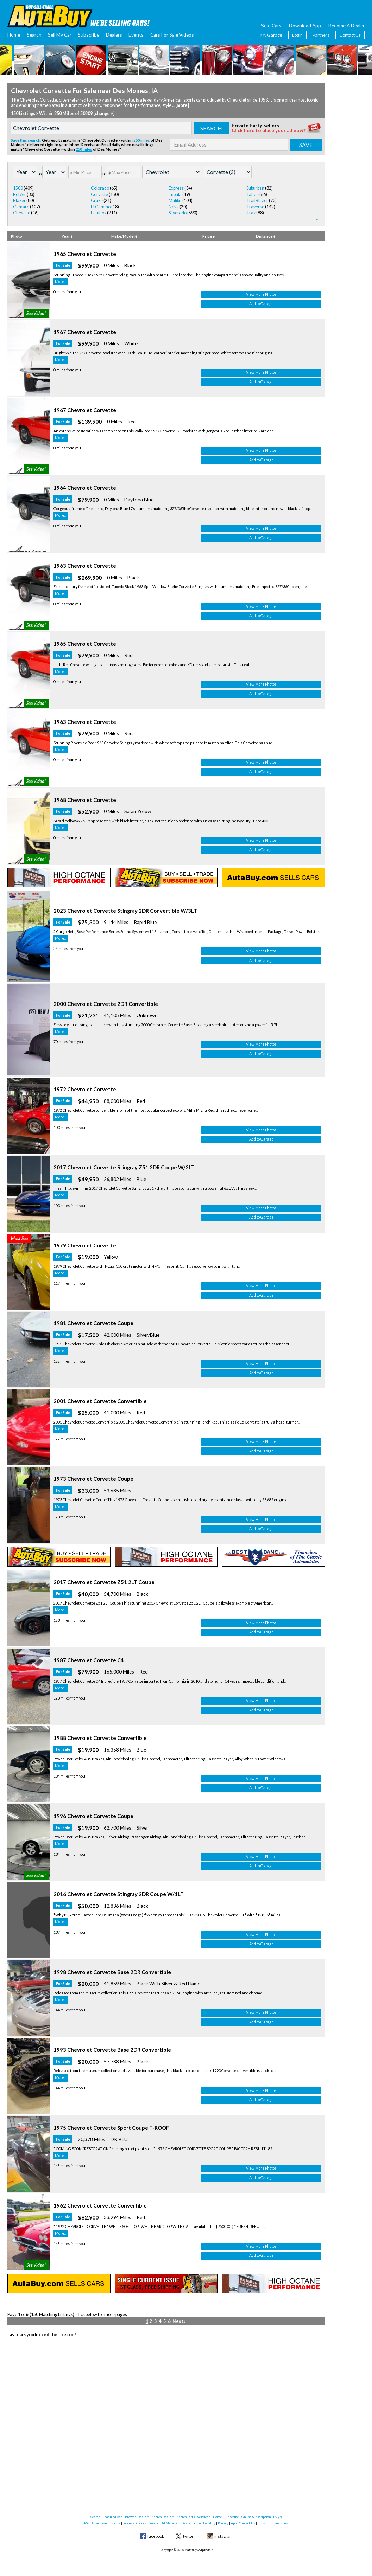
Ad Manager (170, 2523)
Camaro (21, 207)
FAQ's (277, 2517)
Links (262, 2523)
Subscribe (88, 35)
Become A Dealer (346, 25)
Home (13, 35)
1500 (18, 188)
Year (67, 236)
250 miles (141, 140)
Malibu (175, 200)
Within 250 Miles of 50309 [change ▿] (76, 113)
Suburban (255, 188)
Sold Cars (271, 25)
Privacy (223, 2523)
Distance (265, 236)
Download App (305, 25)
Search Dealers (163, 2517)
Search (34, 35)
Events (136, 35)
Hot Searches (278, 2523)
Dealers (114, 35)
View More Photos (281, 300)
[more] (182, 105)
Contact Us (350, 35)
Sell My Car (59, 35)
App (234, 2523)
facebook (155, 2536)
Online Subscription (256, 2517)
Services (203, 2517)
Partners (321, 35)
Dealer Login (191, 2523)
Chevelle (21, 213)
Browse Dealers (137, 2517)
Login (297, 35)
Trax (251, 213)
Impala (175, 194)
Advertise (99, 2523)
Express (176, 188)
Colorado (100, 188)
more (313, 219)
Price (208, 236)
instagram (223, 2536)
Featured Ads (112, 2517)
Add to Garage (282, 309)
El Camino (101, 207)
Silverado (178, 213)
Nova (174, 207)
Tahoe (252, 194)
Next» (178, 2487)
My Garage (271, 35)
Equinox (98, 213)
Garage (154, 2523)
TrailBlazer (257, 200)
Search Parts (186, 2517)
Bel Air (19, 194)
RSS (86, 2523)
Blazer (19, 200)
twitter (189, 2536)
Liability (209, 2523)
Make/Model (124, 236)
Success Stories (134, 2523)
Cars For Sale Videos (172, 35)
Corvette (99, 194)
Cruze (97, 200)
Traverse (255, 207)
